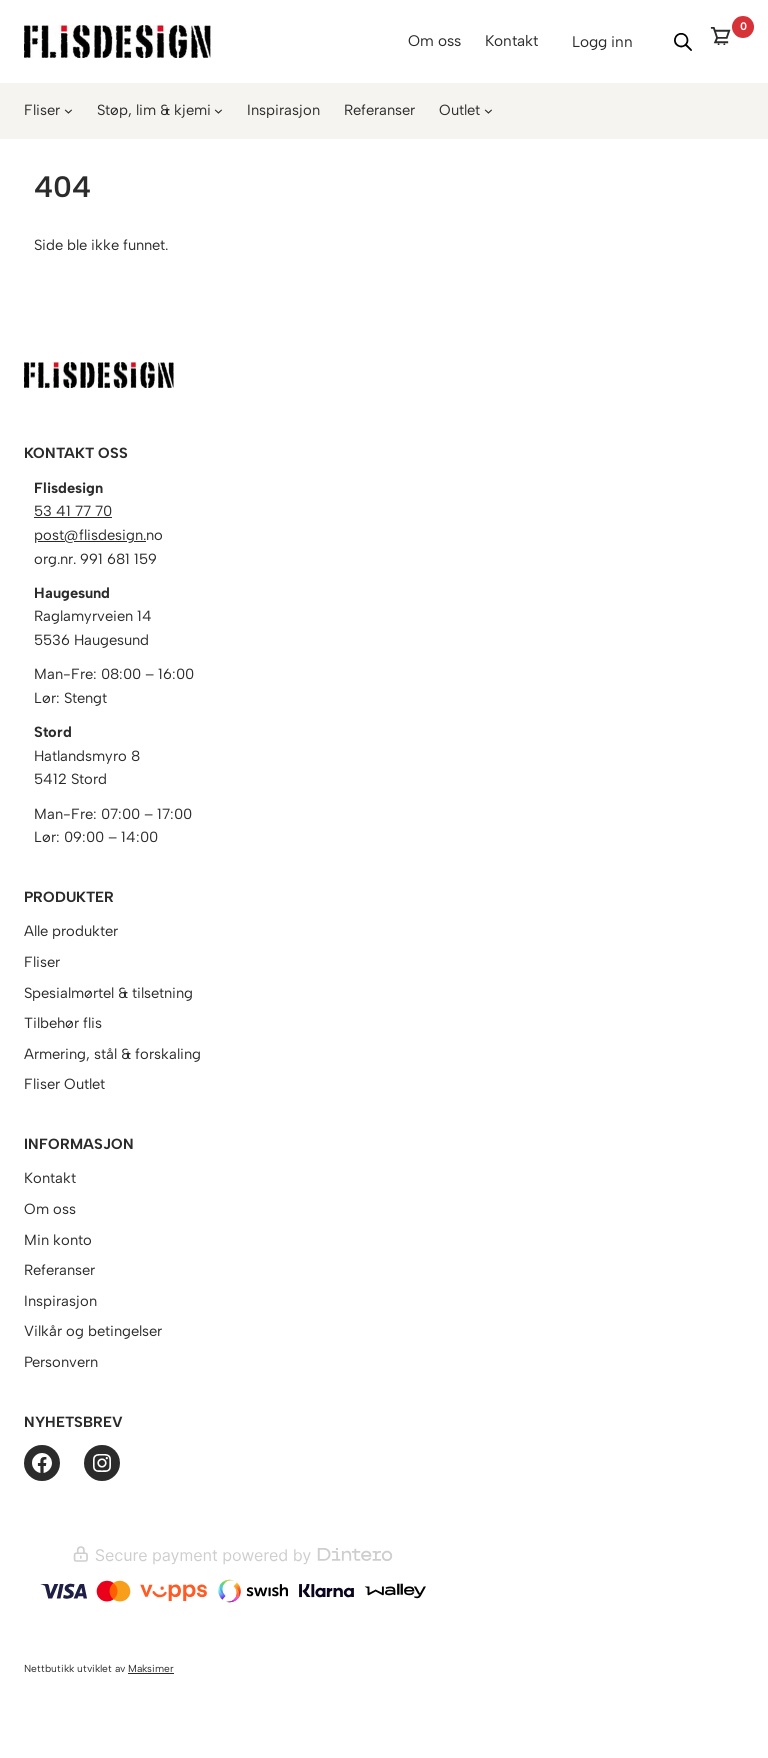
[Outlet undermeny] (488, 110)
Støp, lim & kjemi (154, 110)
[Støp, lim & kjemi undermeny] (218, 110)
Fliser (42, 110)
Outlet (459, 110)
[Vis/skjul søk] (683, 42)
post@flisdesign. (90, 535)
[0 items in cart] (726, 41)
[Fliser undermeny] (68, 110)
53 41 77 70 (73, 511)
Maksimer (151, 1668)
